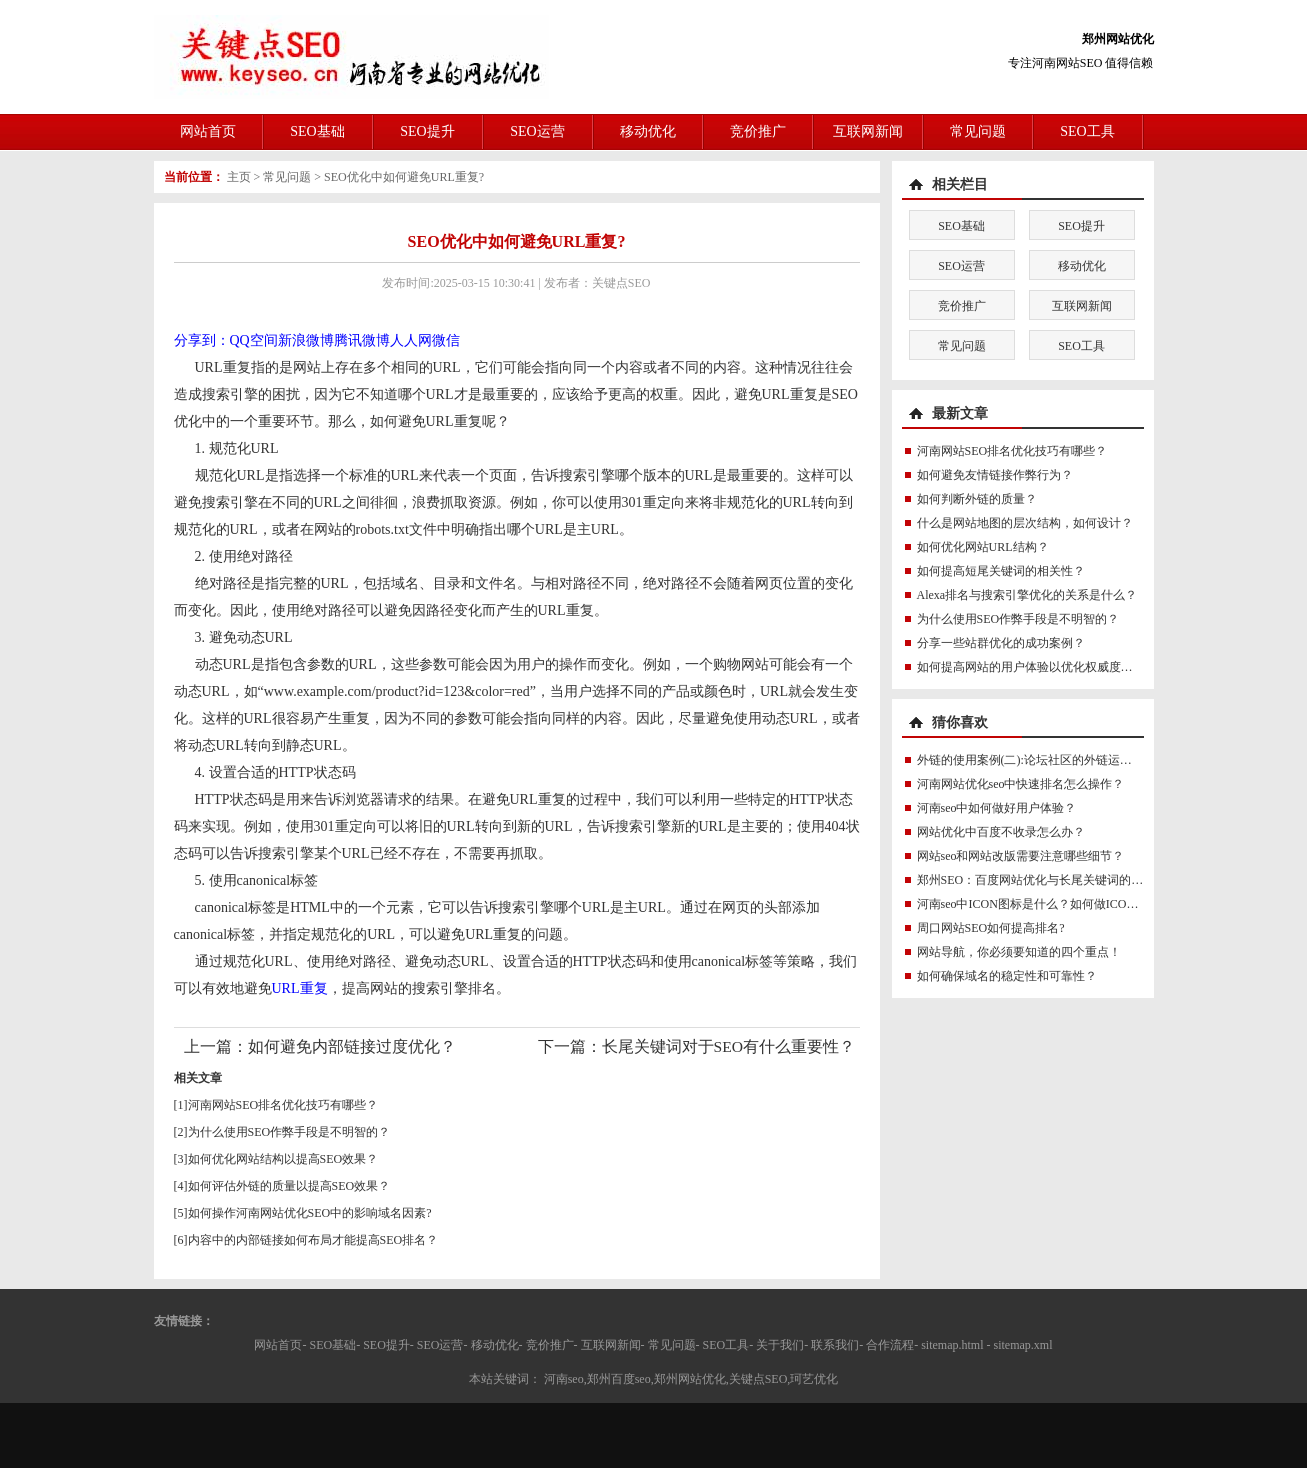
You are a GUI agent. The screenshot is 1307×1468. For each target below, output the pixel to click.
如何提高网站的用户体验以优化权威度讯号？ (1037, 667)
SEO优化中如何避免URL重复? (404, 177)
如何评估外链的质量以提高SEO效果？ (289, 1186)
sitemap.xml (1023, 1345)
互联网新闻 (868, 131)
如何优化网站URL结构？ (983, 547)
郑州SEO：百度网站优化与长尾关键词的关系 (1036, 880)
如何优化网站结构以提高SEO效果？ (283, 1159)
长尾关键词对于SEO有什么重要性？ (728, 1046)
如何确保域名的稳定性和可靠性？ (1007, 976)
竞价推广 (758, 131)
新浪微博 (306, 340)
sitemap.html (952, 1345)
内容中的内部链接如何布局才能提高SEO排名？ (313, 1240)
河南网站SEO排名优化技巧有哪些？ (283, 1105)
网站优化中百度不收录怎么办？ (1001, 832)
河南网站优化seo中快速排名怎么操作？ (1021, 784)
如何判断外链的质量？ (977, 499)
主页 (239, 177)
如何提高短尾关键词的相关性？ (1001, 571)
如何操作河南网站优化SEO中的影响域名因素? (310, 1213)
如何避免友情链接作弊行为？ (995, 475)
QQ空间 (254, 340)
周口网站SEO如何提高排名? (991, 928)
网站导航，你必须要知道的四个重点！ (1019, 952)
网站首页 (208, 131)
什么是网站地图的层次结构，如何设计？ (1025, 523)
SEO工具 (1087, 131)
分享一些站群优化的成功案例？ (1001, 643)
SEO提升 (427, 131)
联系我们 (835, 1345)
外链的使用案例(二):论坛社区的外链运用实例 (1036, 760)
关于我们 (780, 1345)
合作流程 (890, 1345)
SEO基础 (317, 131)
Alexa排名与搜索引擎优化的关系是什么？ (1027, 595)
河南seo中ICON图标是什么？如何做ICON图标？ (1044, 904)
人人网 (411, 340)
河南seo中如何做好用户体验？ (997, 808)
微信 (446, 340)
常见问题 (978, 131)
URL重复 (300, 988)
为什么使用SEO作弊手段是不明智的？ (289, 1132)
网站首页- (280, 1345)
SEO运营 (537, 131)
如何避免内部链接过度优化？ (352, 1046)
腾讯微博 (362, 340)
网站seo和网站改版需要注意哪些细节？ (1021, 856)
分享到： (202, 340)
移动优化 (648, 131)
